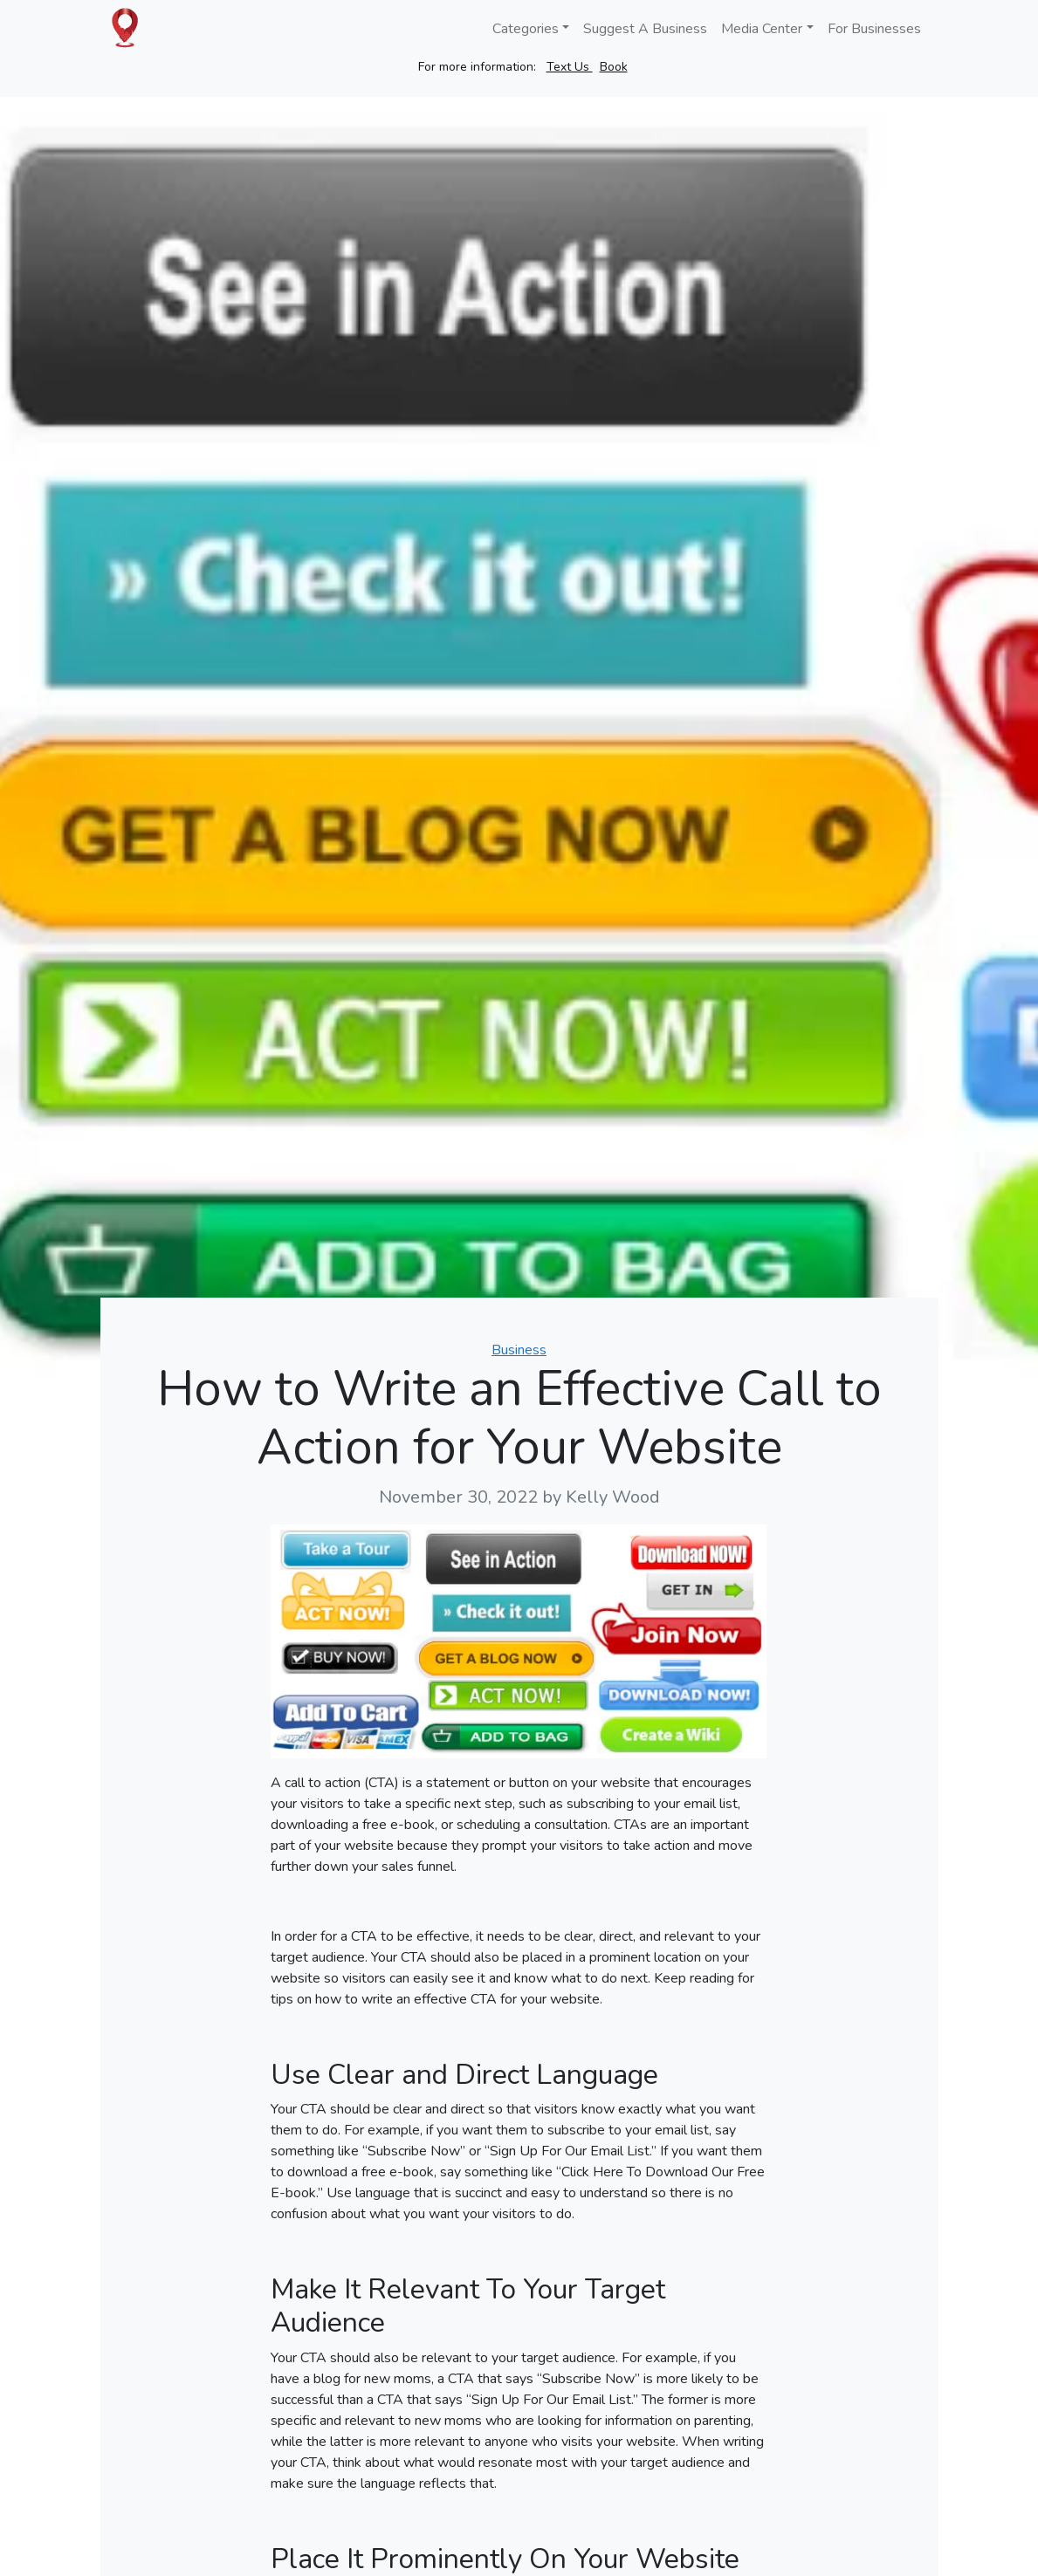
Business (519, 1350)
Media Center (761, 28)
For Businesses (874, 28)
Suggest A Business (645, 28)
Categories (525, 28)
